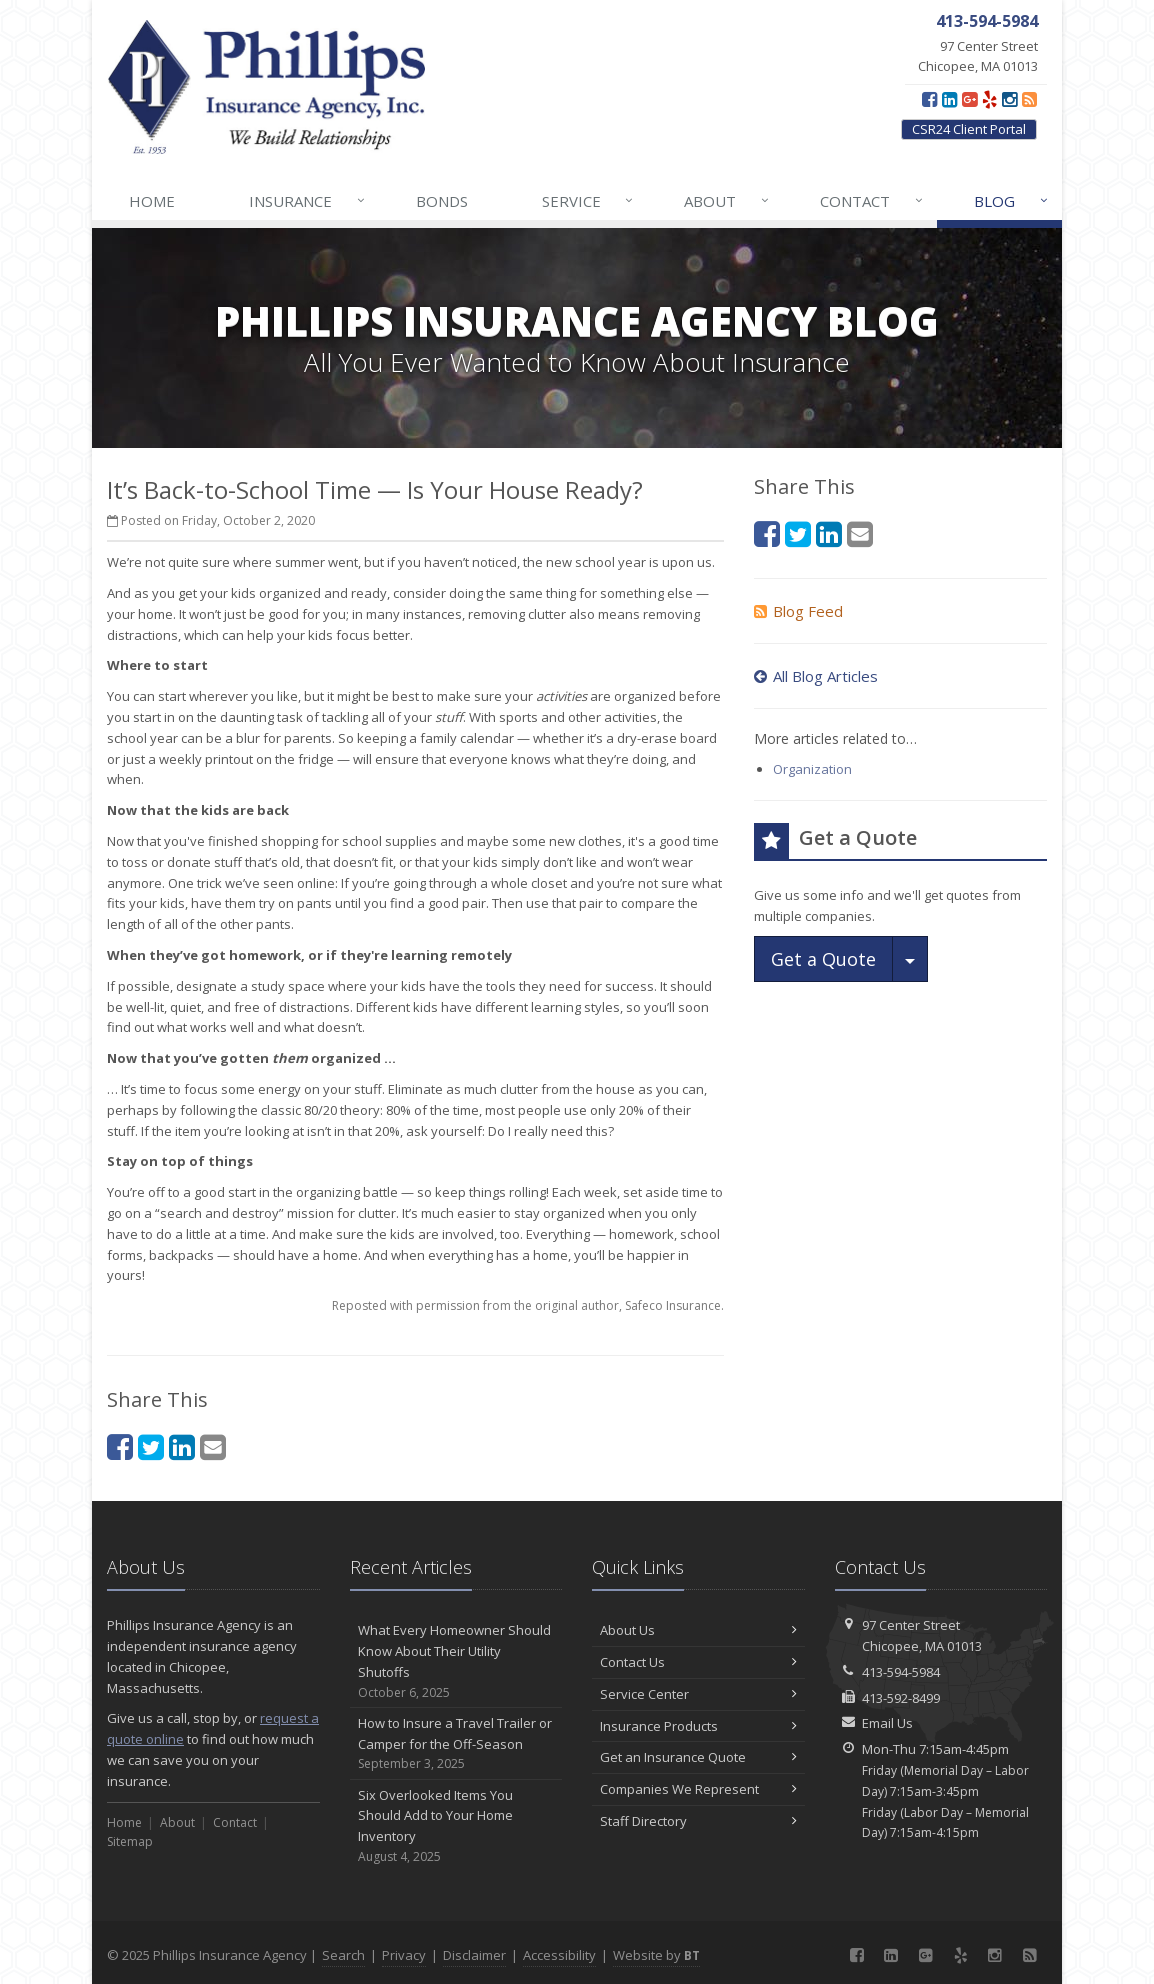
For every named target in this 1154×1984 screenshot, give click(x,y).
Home (152, 201)
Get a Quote (823, 959)
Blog (1012, 201)
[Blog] (1029, 99)
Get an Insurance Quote (698, 1757)
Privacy (404, 1955)
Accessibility (559, 1955)
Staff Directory (698, 1821)
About (727, 201)
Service (589, 201)
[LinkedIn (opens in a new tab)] (949, 99)
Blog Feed (798, 611)
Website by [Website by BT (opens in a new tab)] (656, 1955)
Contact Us (698, 1662)
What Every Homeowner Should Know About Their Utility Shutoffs (456, 1661)
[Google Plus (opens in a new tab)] (969, 99)
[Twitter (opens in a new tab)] (151, 1446)
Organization (812, 769)
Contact (872, 201)
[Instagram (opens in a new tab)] (1009, 99)
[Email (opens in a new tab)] (213, 1446)
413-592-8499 (901, 1698)
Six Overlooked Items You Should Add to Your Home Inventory (456, 1826)
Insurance (308, 201)
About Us (698, 1630)
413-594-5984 (901, 1672)
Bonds (442, 201)
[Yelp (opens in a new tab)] (989, 99)
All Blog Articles (816, 676)
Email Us (887, 1723)
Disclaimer (474, 1955)
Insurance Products (698, 1726)
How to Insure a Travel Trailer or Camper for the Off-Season (456, 1744)
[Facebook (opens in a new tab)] (929, 99)
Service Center (698, 1694)
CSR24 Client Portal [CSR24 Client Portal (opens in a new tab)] (969, 129)
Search (343, 1955)
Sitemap (130, 1841)
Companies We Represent (698, 1789)
